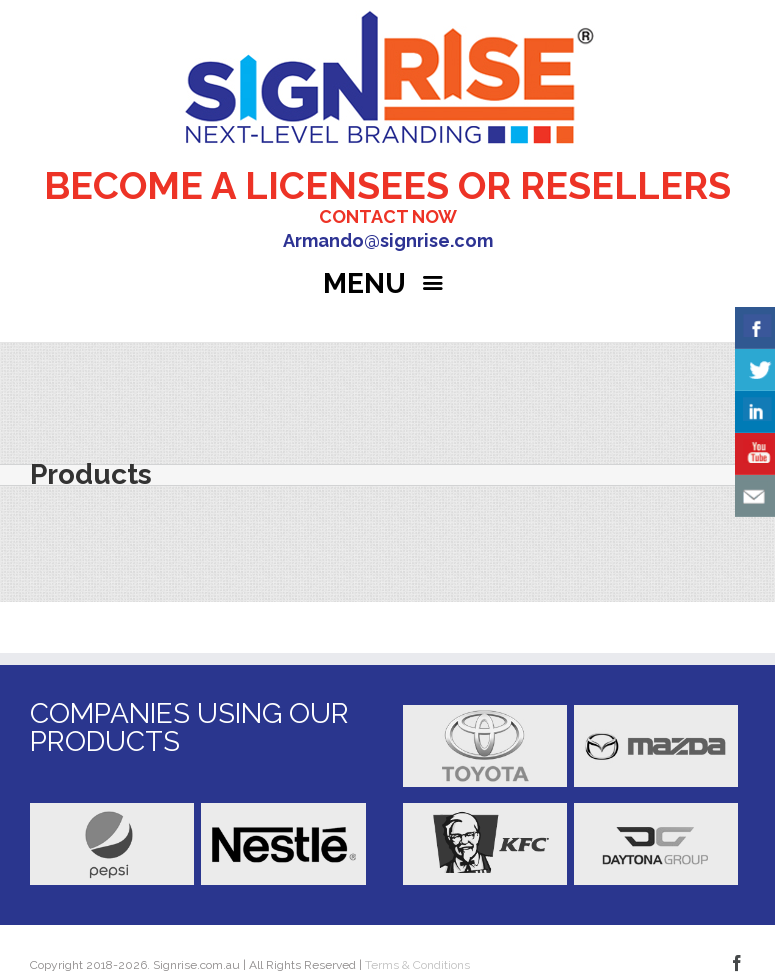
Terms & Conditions (416, 965)
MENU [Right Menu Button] (387, 283)
